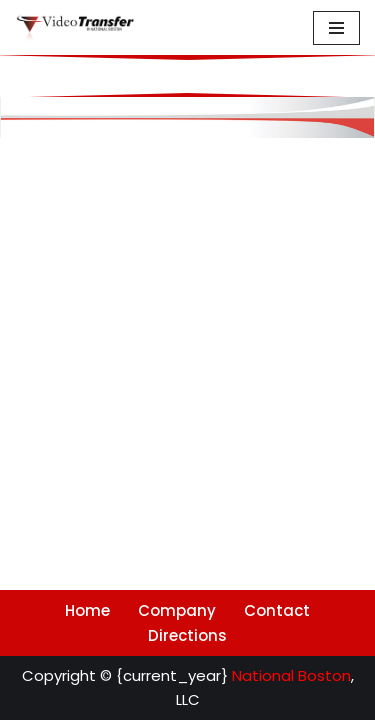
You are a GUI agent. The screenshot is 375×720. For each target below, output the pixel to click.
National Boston (291, 675)
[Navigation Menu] (336, 28)
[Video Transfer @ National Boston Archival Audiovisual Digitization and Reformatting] (75, 28)
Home (87, 610)
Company (177, 610)
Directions (187, 635)
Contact (277, 610)
